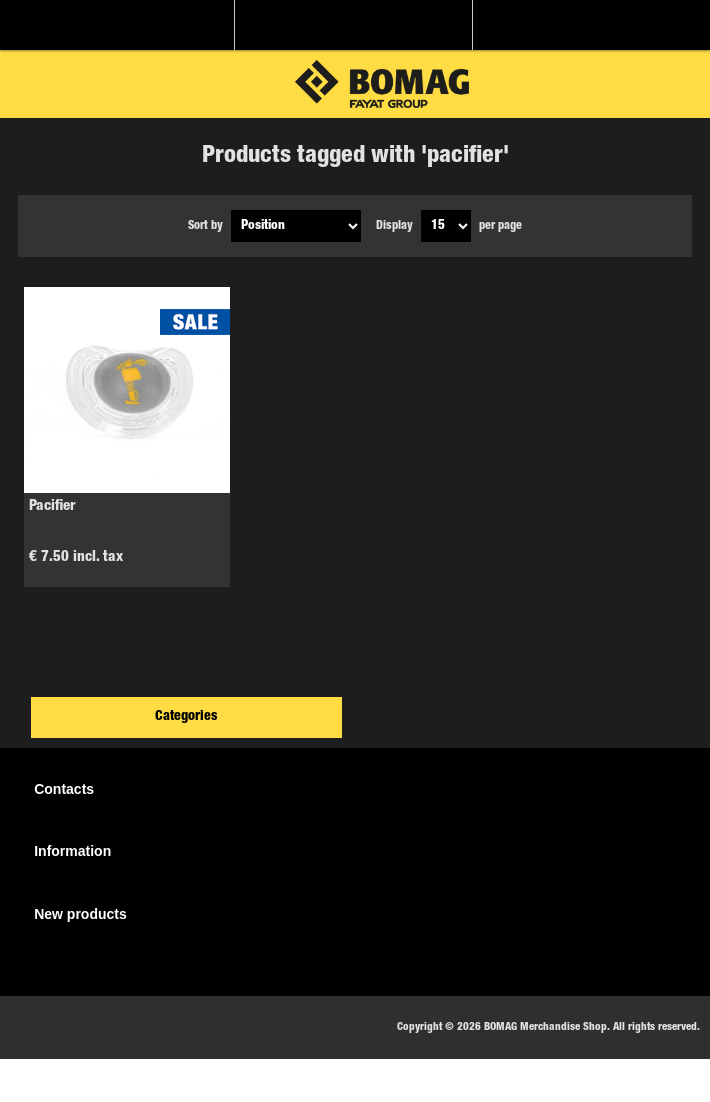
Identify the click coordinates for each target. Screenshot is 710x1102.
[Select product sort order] (296, 226)
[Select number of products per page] (446, 226)
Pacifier (52, 506)
